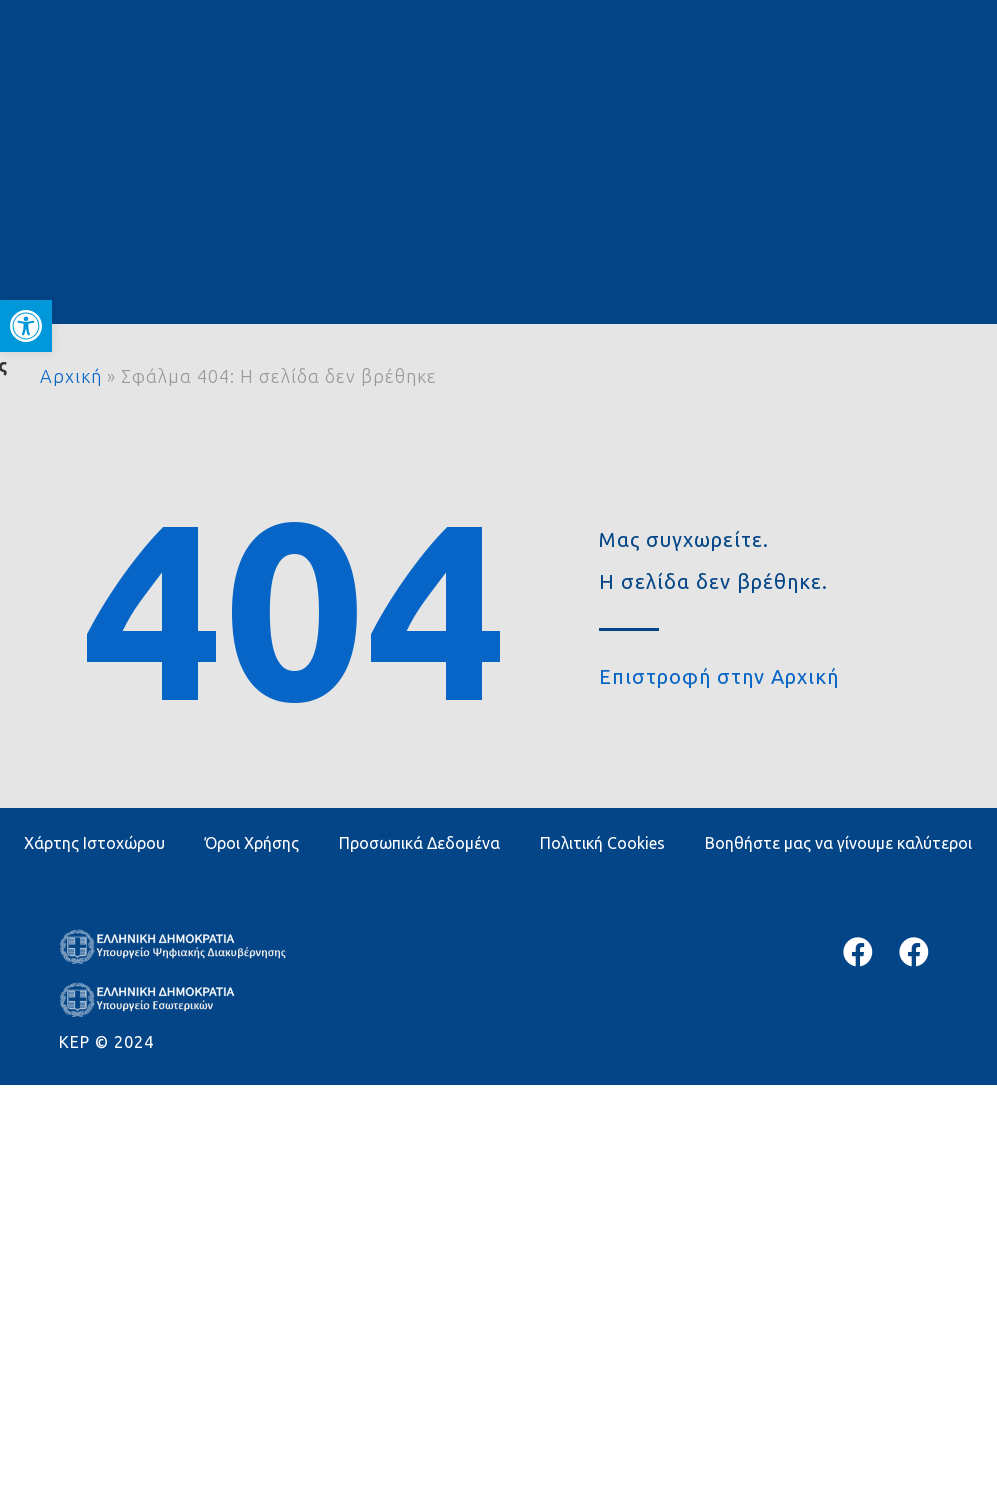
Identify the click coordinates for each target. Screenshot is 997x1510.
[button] (26, 326)
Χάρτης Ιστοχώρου (94, 843)
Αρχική (71, 376)
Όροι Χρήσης (252, 843)
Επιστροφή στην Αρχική (719, 676)
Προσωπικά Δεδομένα (419, 843)
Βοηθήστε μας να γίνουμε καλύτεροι (838, 843)
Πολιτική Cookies (602, 843)
